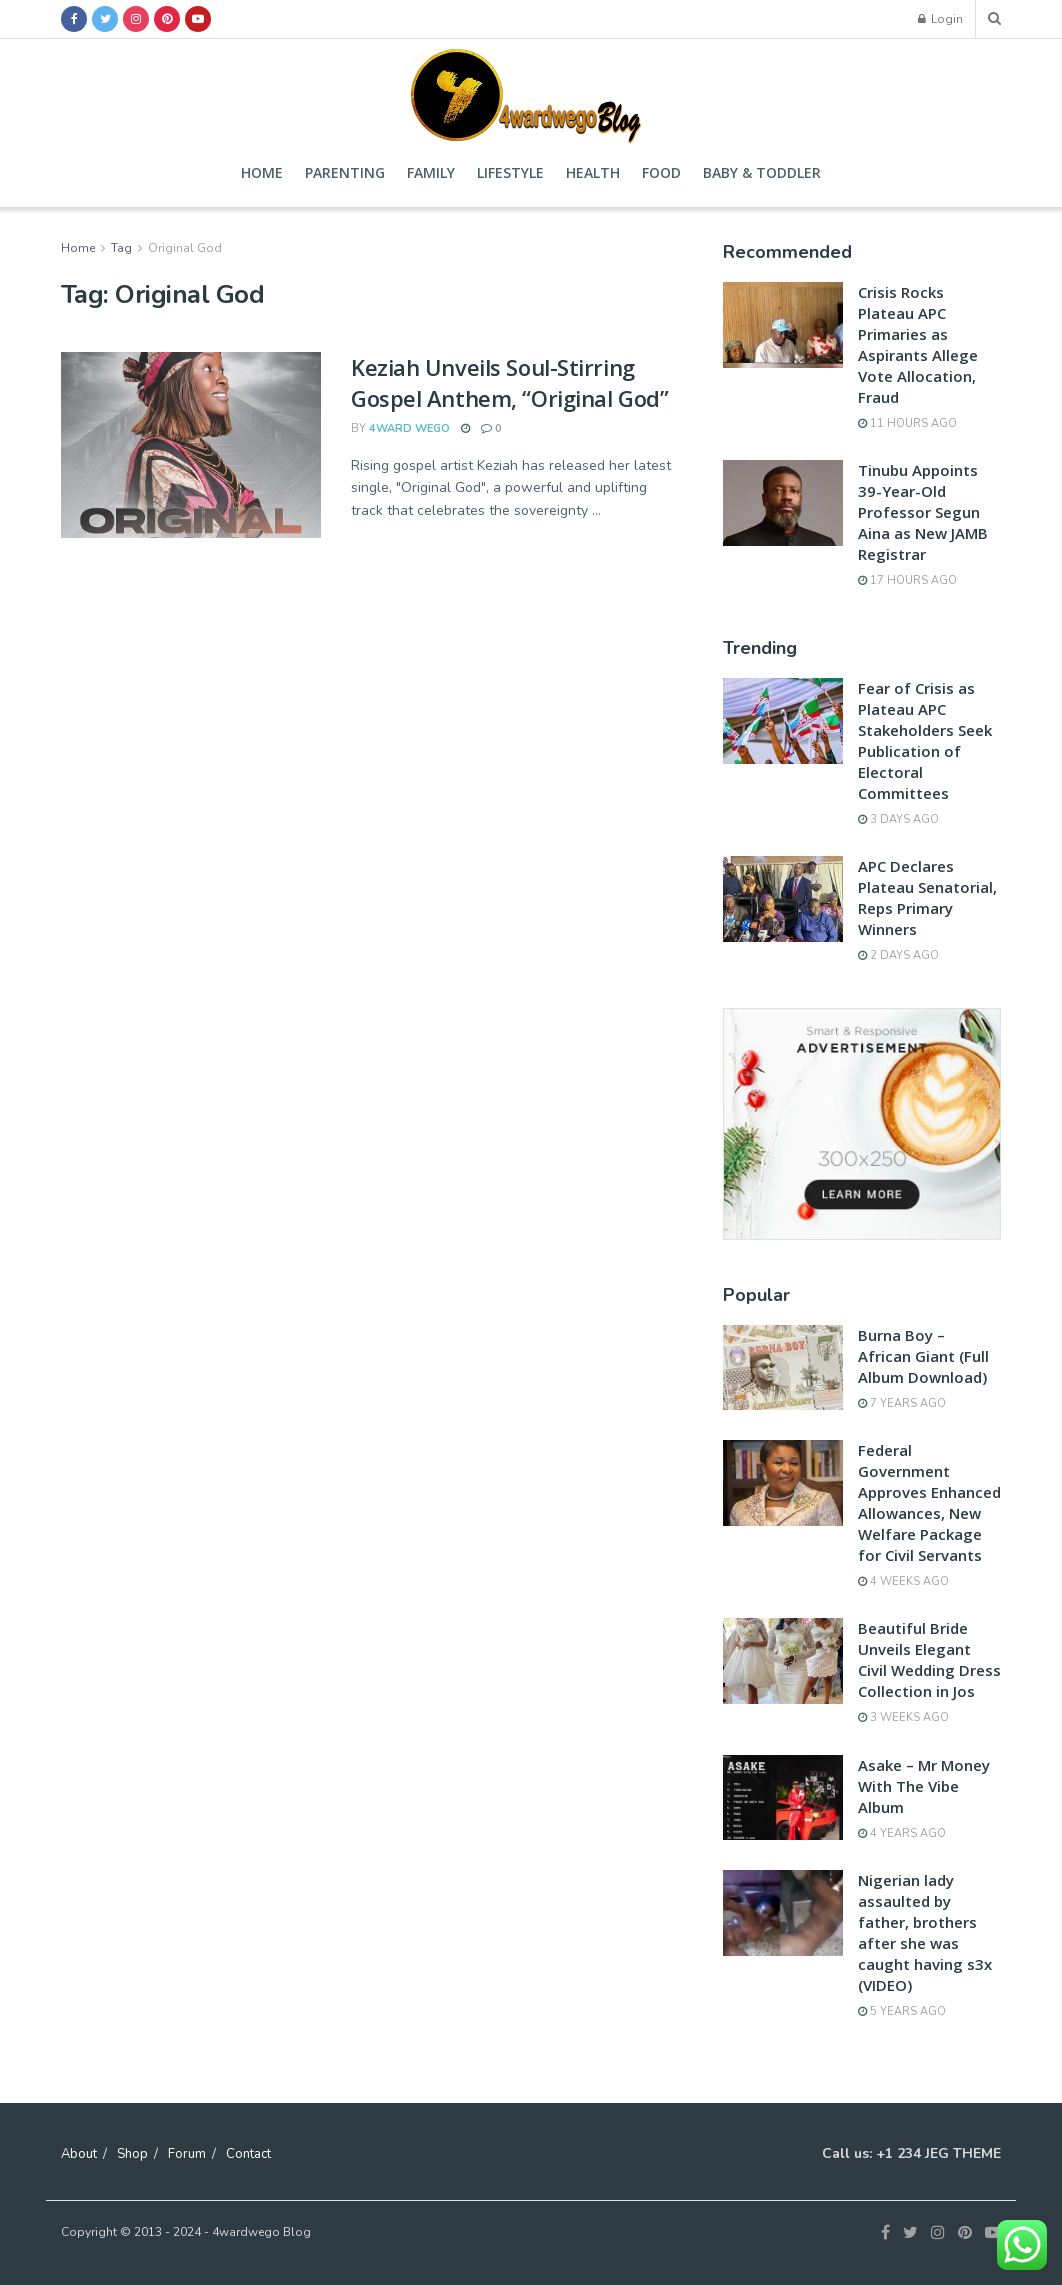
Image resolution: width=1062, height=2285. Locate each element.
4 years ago (902, 1833)
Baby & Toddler (762, 172)
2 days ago (898, 955)
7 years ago (902, 1403)
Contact (248, 2154)
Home (262, 172)
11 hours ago (907, 423)
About (79, 2154)
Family (431, 172)
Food (661, 172)
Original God (185, 248)
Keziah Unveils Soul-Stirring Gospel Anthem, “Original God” (509, 382)
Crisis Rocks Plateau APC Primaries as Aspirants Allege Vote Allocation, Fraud (918, 344)
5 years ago (902, 2011)
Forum (187, 2154)
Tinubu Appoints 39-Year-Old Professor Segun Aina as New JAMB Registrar (923, 512)
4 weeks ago (903, 1581)
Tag (121, 248)
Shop (132, 2154)
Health (593, 172)
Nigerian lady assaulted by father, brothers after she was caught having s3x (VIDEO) (925, 1932)
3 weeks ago (903, 1717)
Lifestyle (510, 172)
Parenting (345, 172)
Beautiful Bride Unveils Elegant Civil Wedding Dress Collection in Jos (929, 1659)
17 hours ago (907, 580)
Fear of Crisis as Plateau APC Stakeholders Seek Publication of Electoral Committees (925, 740)
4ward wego (409, 428)
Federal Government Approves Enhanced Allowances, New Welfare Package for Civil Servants (929, 1502)
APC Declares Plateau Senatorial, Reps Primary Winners (927, 897)
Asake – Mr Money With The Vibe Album (924, 1786)
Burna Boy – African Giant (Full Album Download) (923, 1356)
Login (940, 19)
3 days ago (898, 819)
